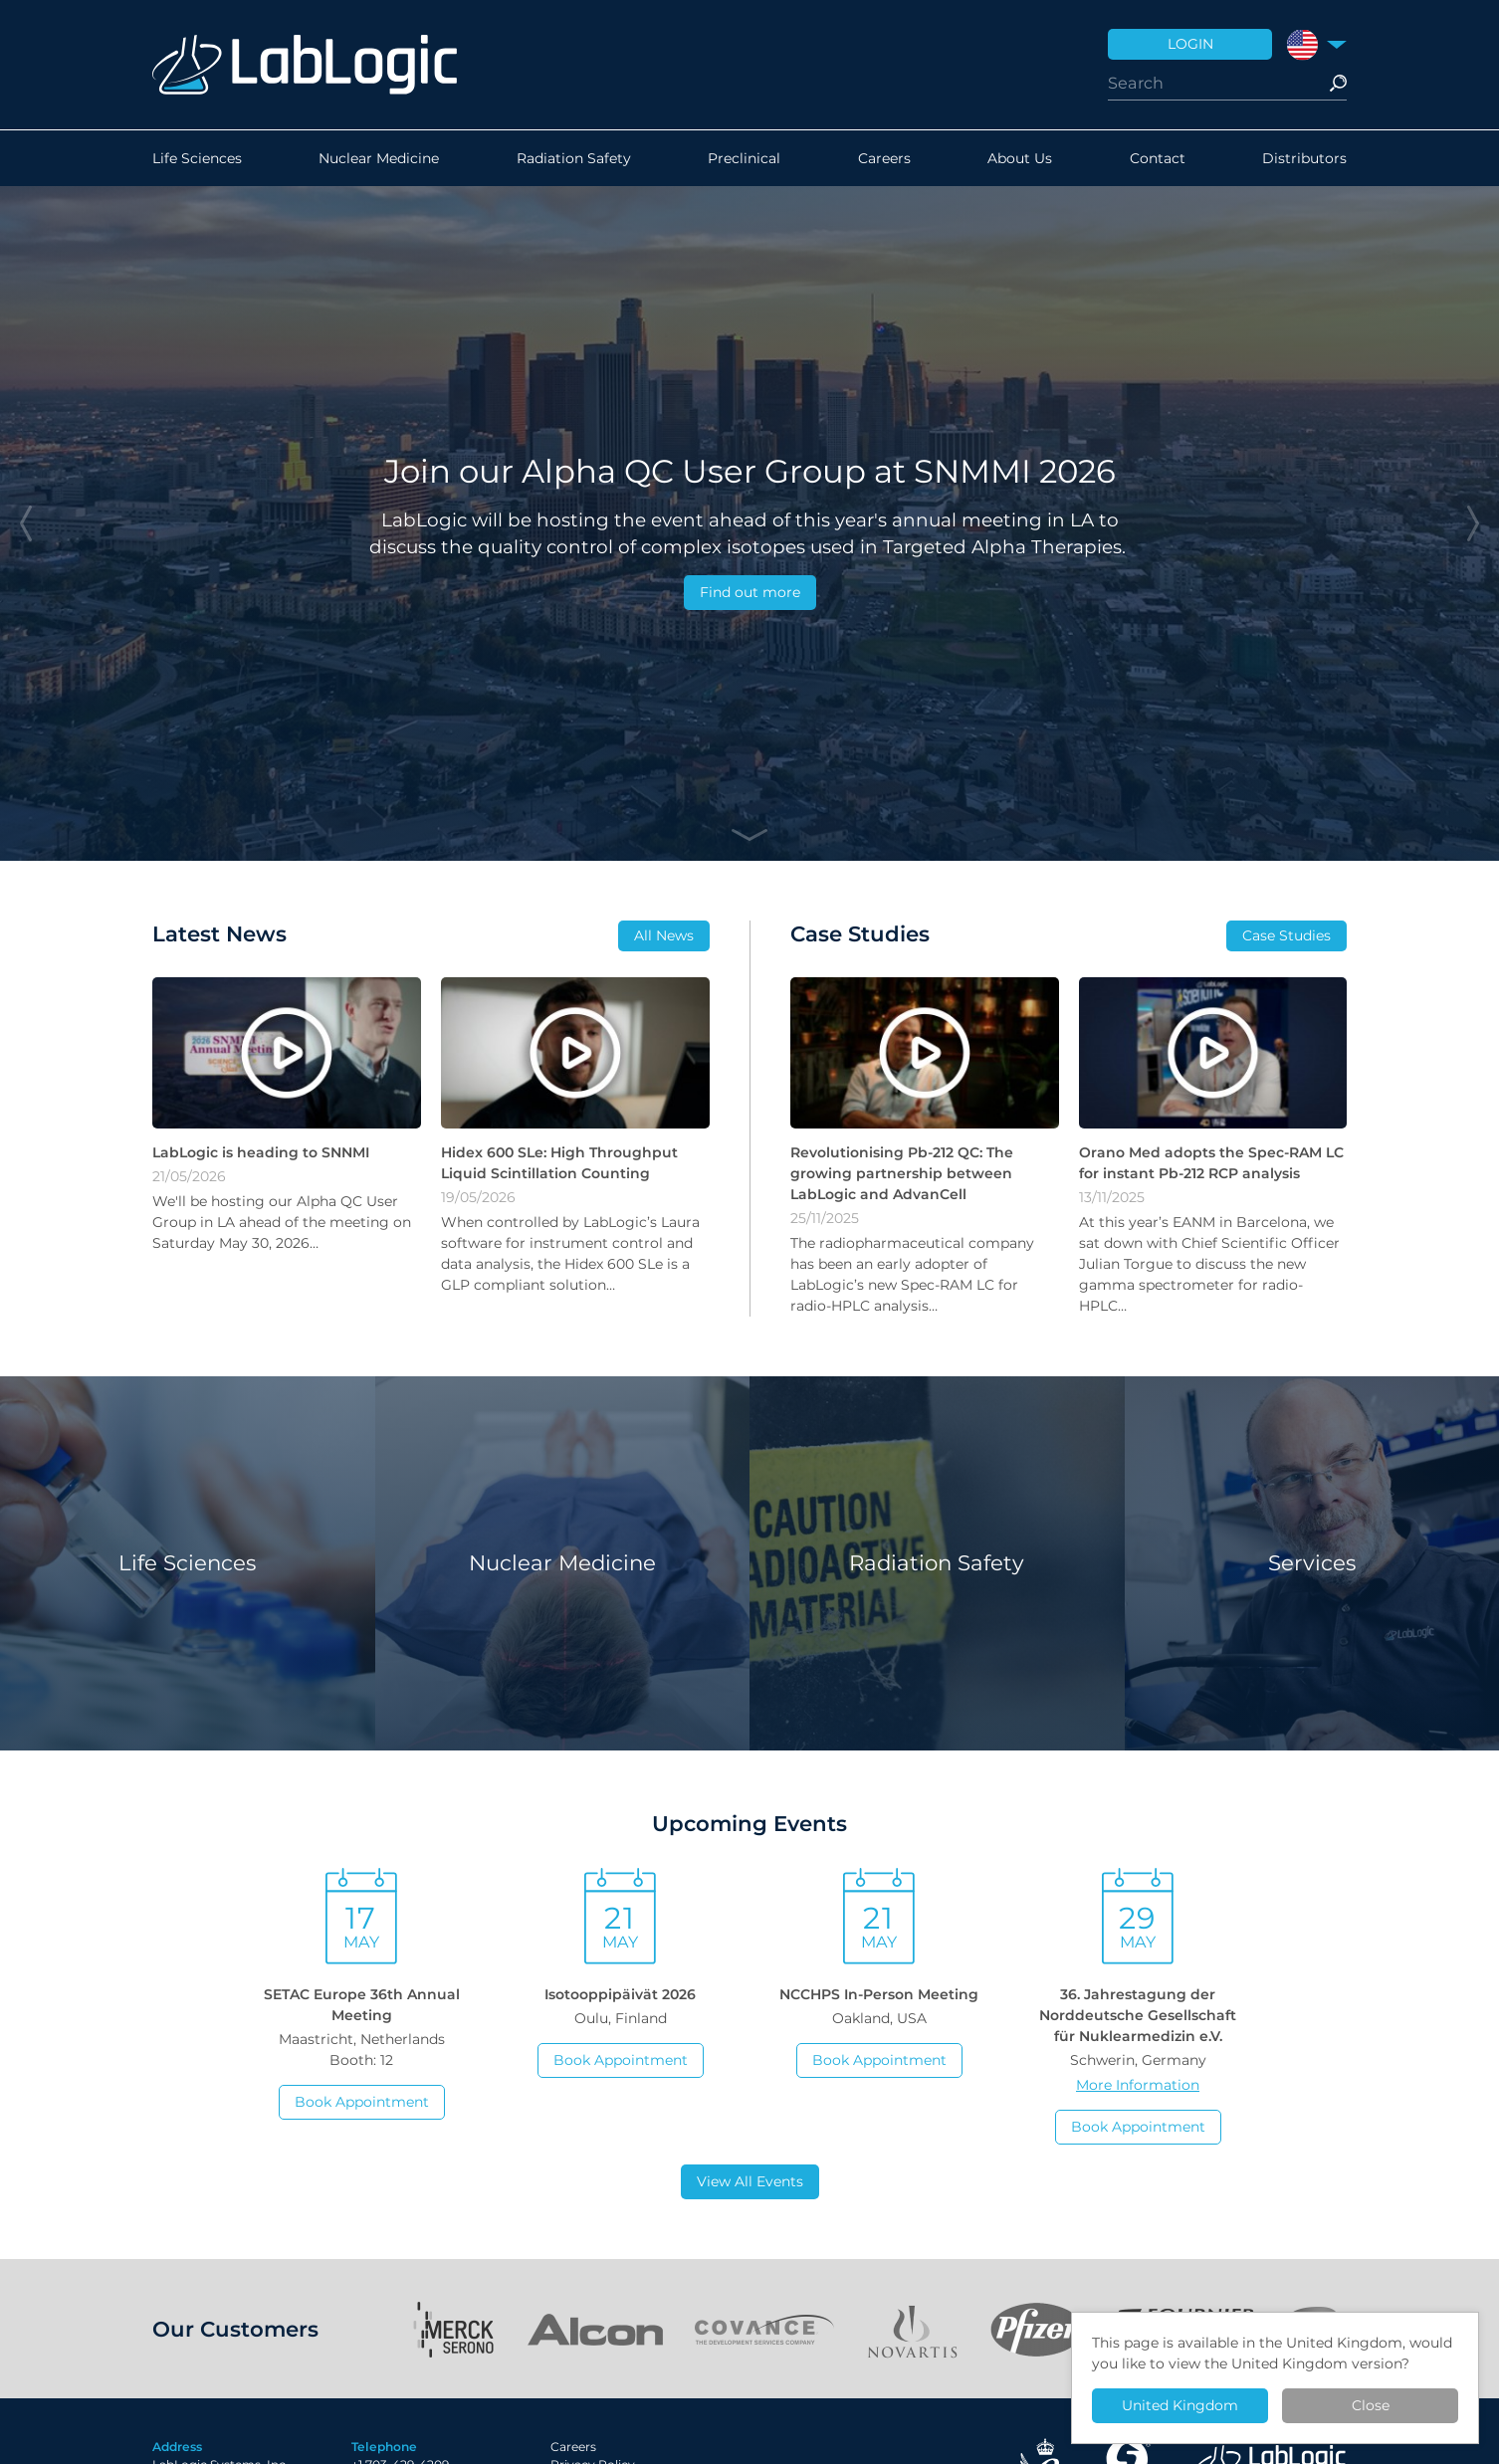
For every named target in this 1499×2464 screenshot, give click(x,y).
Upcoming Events (749, 1823)
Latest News (219, 933)
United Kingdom (1180, 2405)
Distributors (1304, 158)
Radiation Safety (574, 158)
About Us (1019, 158)
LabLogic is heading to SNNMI (260, 1152)
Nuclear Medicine (379, 158)
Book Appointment (362, 2102)
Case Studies (1286, 935)
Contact (1157, 158)
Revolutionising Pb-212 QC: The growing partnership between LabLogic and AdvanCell (901, 1173)
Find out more (750, 592)
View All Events (750, 2181)
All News (664, 935)
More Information (1137, 2085)
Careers (884, 158)
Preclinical (744, 158)
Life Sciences (197, 158)
